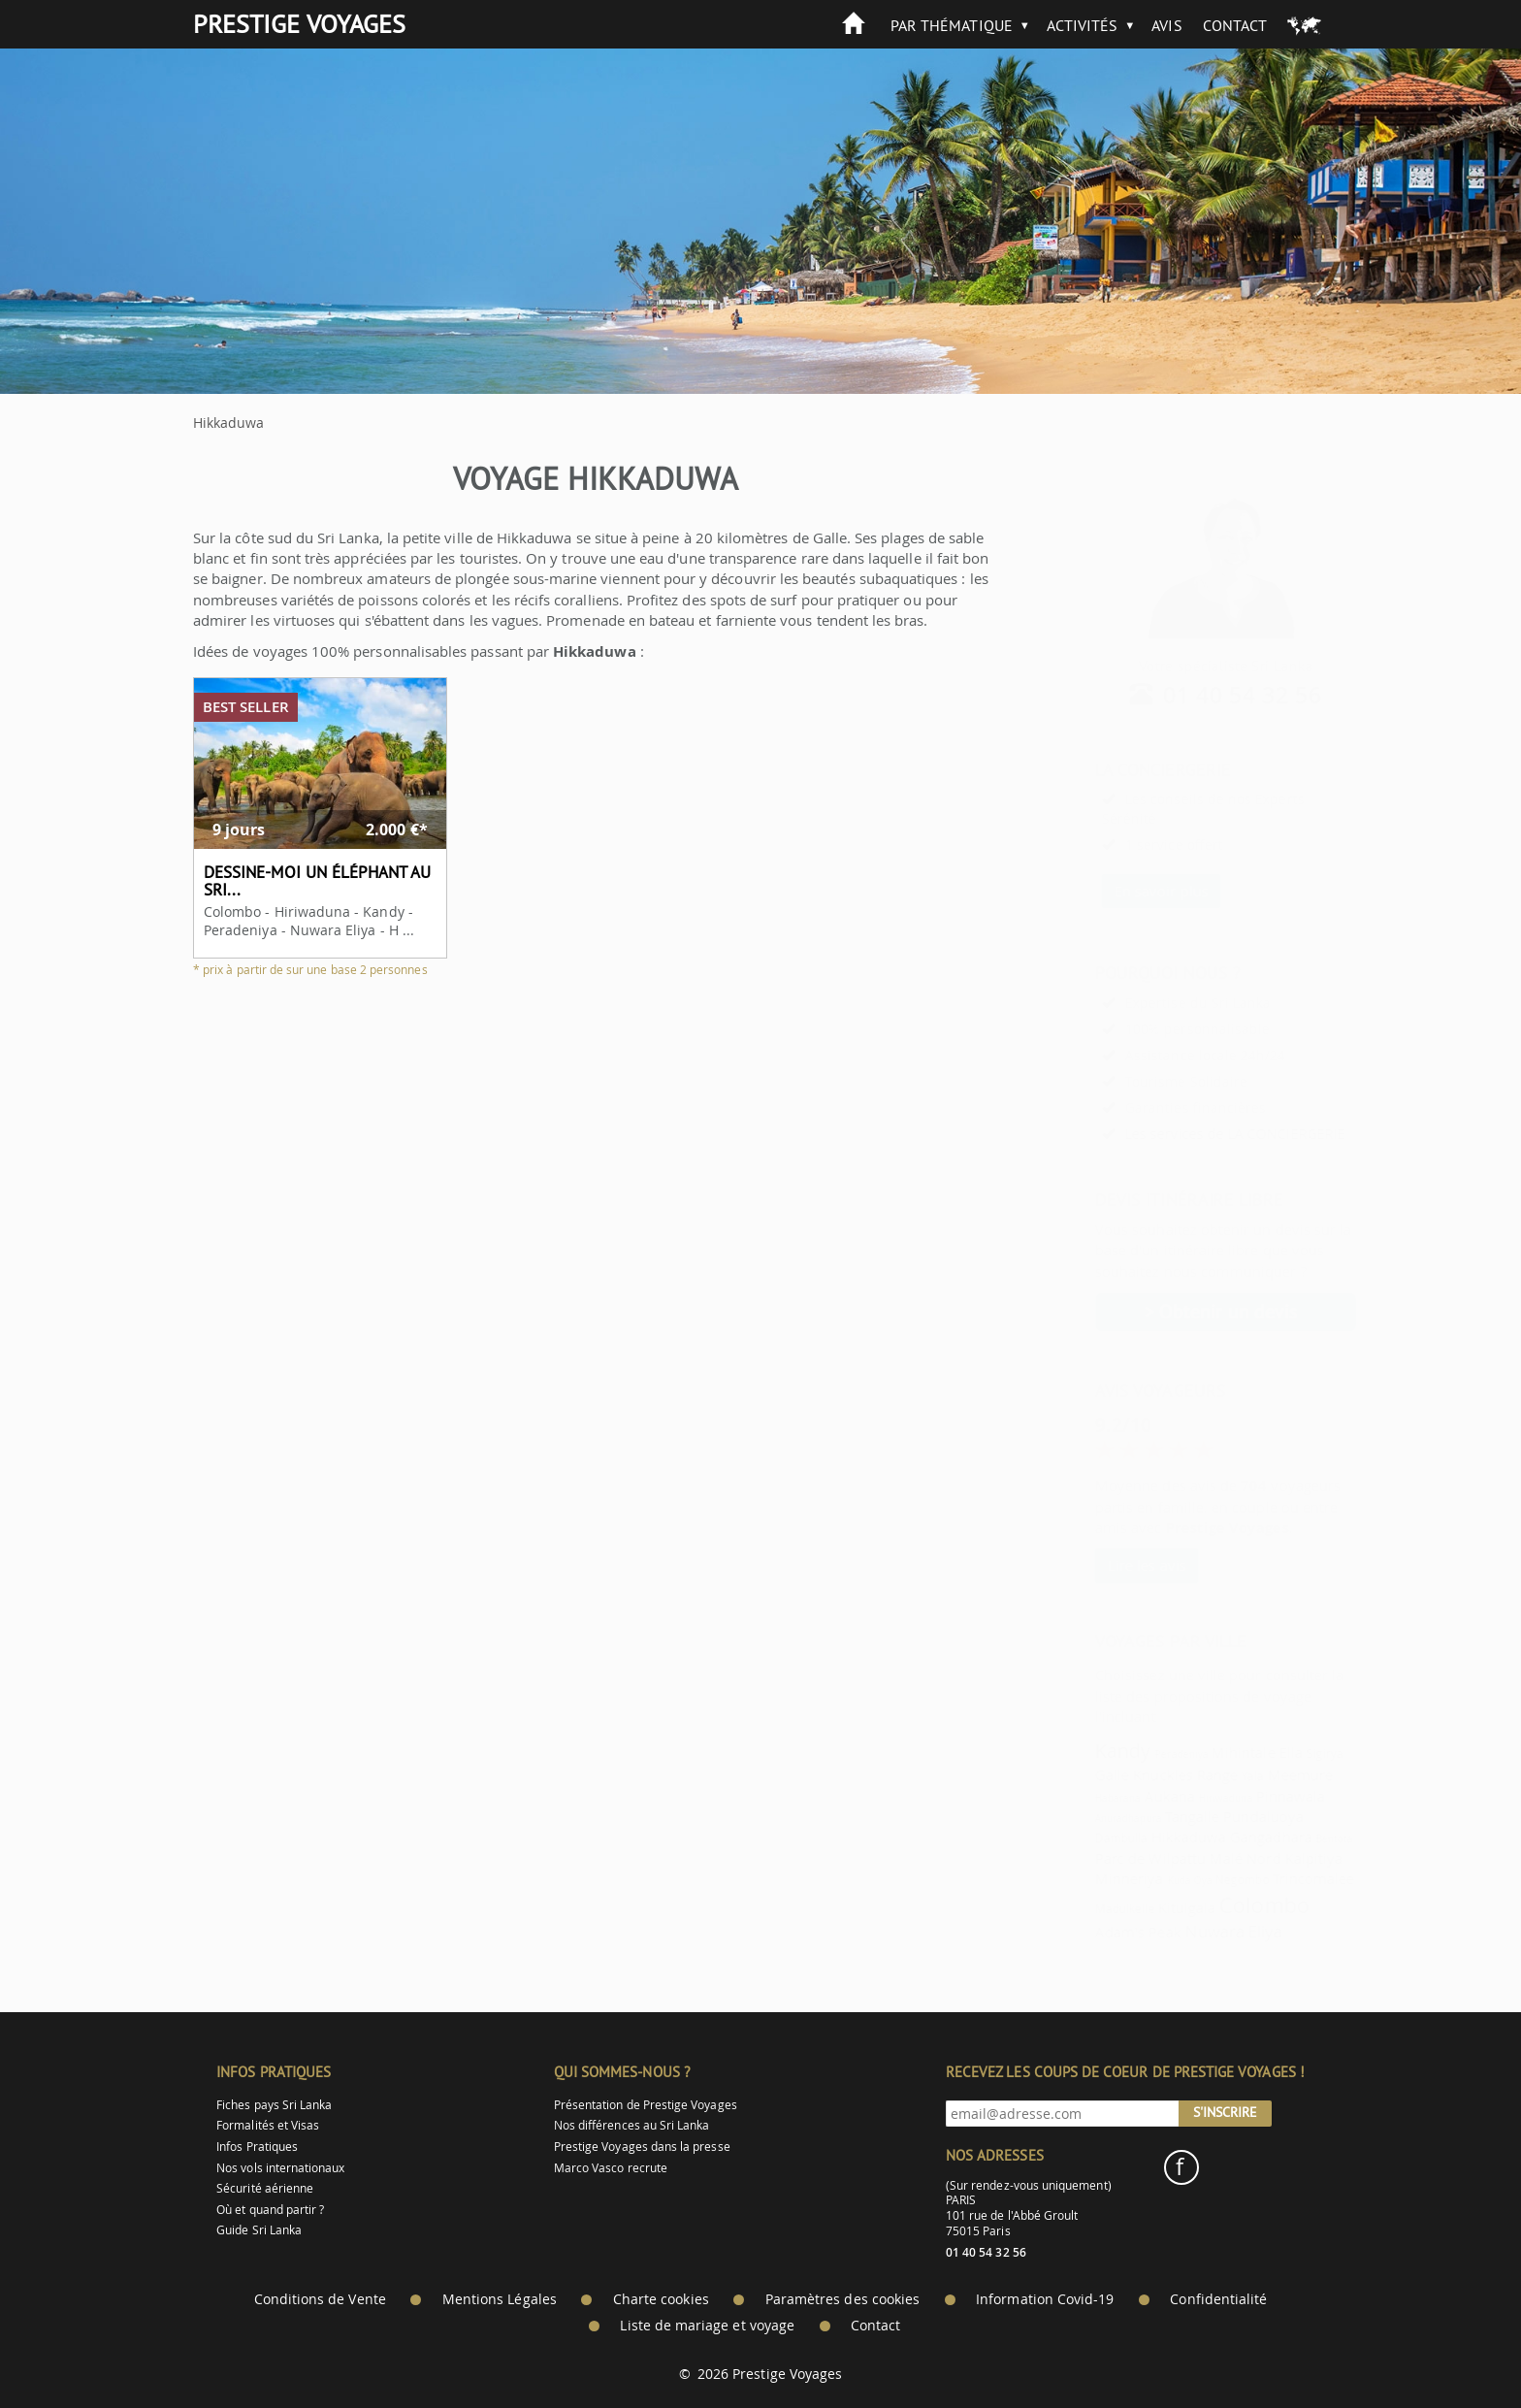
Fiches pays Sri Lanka (274, 2105)
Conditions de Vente (320, 2299)
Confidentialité (1218, 2299)
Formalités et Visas (267, 2125)
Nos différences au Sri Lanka (632, 2125)
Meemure (1251, 1774)
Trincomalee (1265, 1878)
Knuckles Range (1136, 1774)
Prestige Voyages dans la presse (642, 2146)
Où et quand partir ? (270, 2209)
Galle (1064, 1774)
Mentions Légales (499, 2299)
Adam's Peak (1090, 1931)
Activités (1082, 25)
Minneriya (1081, 1878)
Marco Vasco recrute (610, 2168)
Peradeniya (1133, 1754)
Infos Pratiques (257, 2146)
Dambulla (1073, 1838)
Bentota (1286, 1838)
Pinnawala (1243, 1796)
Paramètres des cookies (842, 2299)
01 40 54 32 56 (1195, 694)
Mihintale (1195, 1752)
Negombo (1193, 1879)
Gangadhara (1222, 1836)
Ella (1242, 1752)
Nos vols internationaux (280, 2168)
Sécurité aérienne (264, 2188)
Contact (1235, 25)
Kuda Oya (1141, 1880)
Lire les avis (1098, 1565)
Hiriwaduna (1177, 1798)
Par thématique (951, 25)
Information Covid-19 (1045, 2299)
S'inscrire (1225, 2112)
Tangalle (1143, 1816)
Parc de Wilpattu (1102, 1858)
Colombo (1215, 1905)
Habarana (1069, 1798)
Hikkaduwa (1141, 1836)
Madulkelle (1077, 1909)
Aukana (1121, 1796)
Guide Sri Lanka (259, 2230)
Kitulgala (1139, 1907)
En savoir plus (1113, 890)
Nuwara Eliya (1186, 1931)
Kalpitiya (1266, 1858)
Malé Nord (1197, 1858)
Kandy (1074, 1751)
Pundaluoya (1215, 1816)
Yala (1204, 1776)
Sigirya (1276, 1753)
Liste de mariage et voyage (707, 2325)
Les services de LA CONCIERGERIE (1187, 1133)
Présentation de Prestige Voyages (645, 2105)
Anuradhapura (1080, 1818)
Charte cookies (661, 2299)
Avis (1166, 25)
